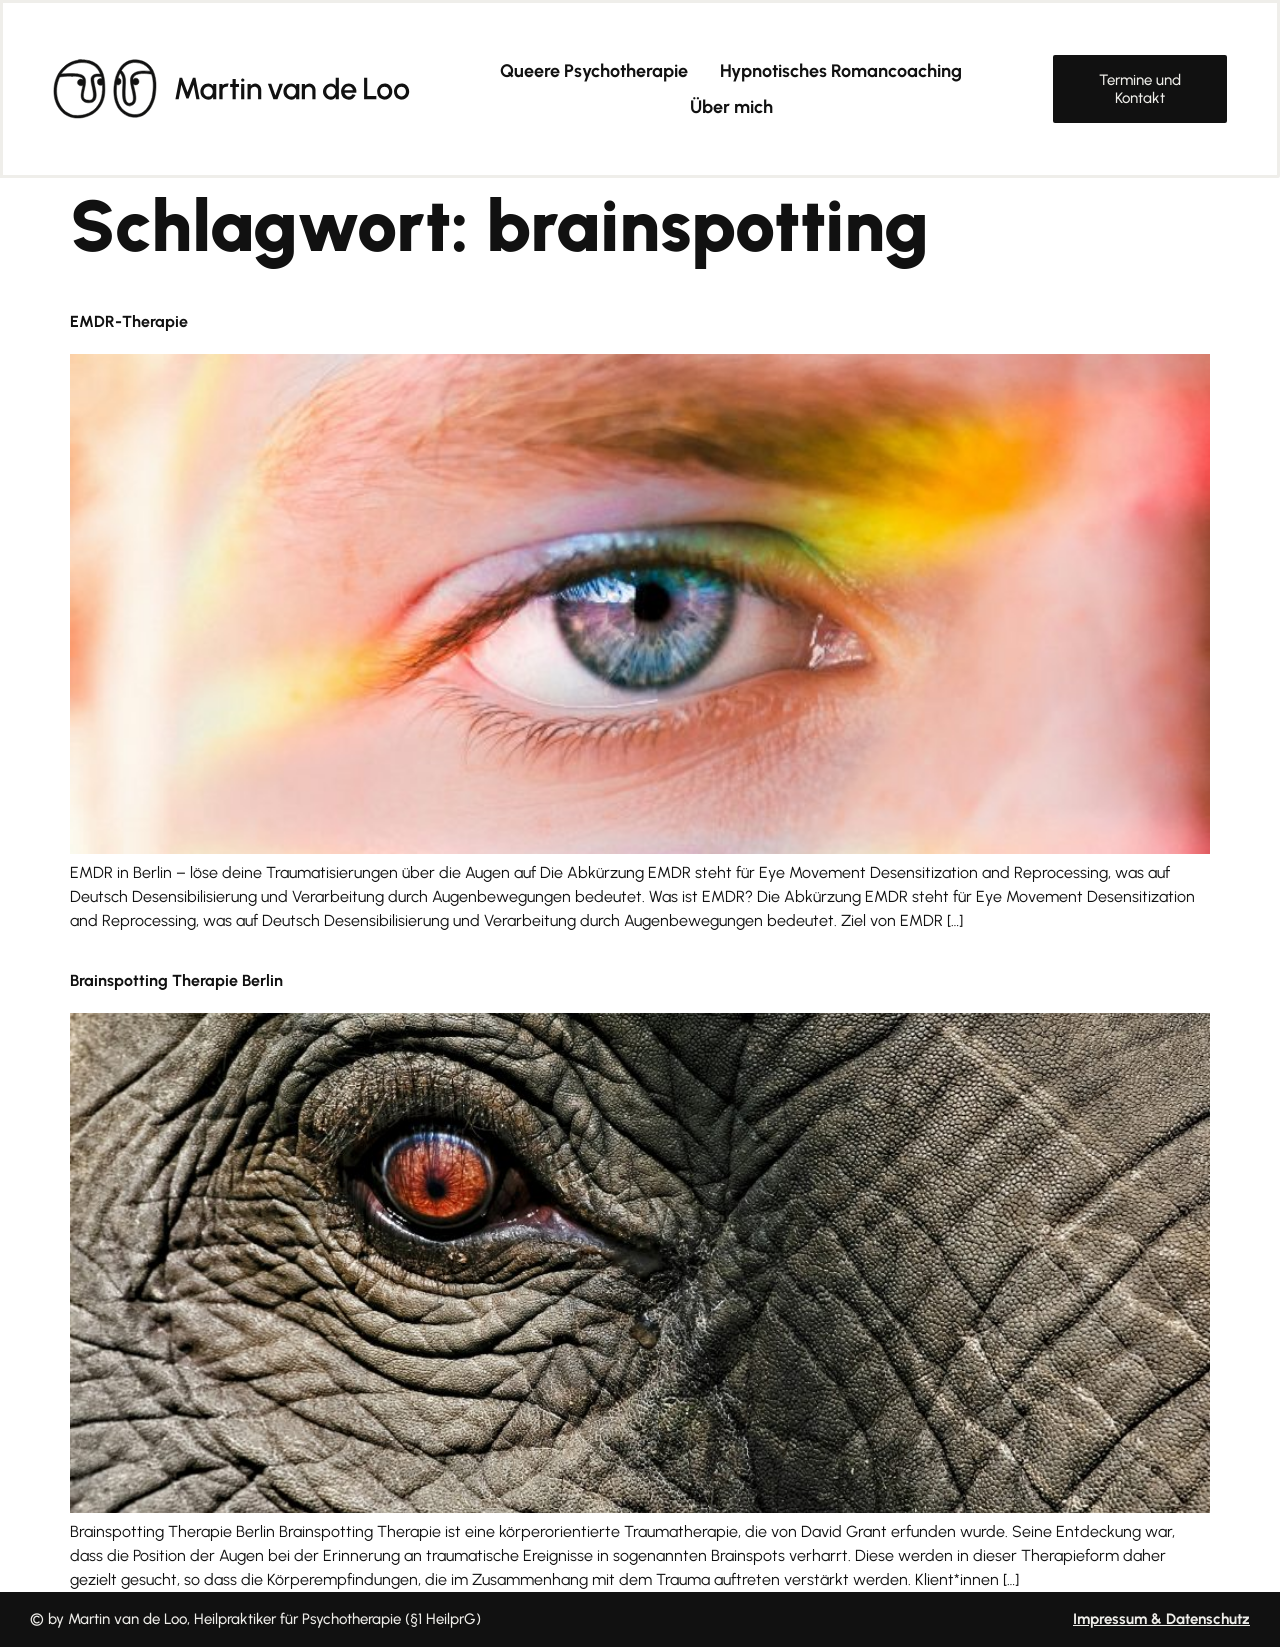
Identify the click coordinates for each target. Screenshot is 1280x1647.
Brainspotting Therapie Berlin (176, 980)
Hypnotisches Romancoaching (841, 71)
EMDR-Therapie (129, 321)
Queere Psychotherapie (594, 71)
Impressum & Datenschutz (1161, 1619)
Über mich (731, 107)
